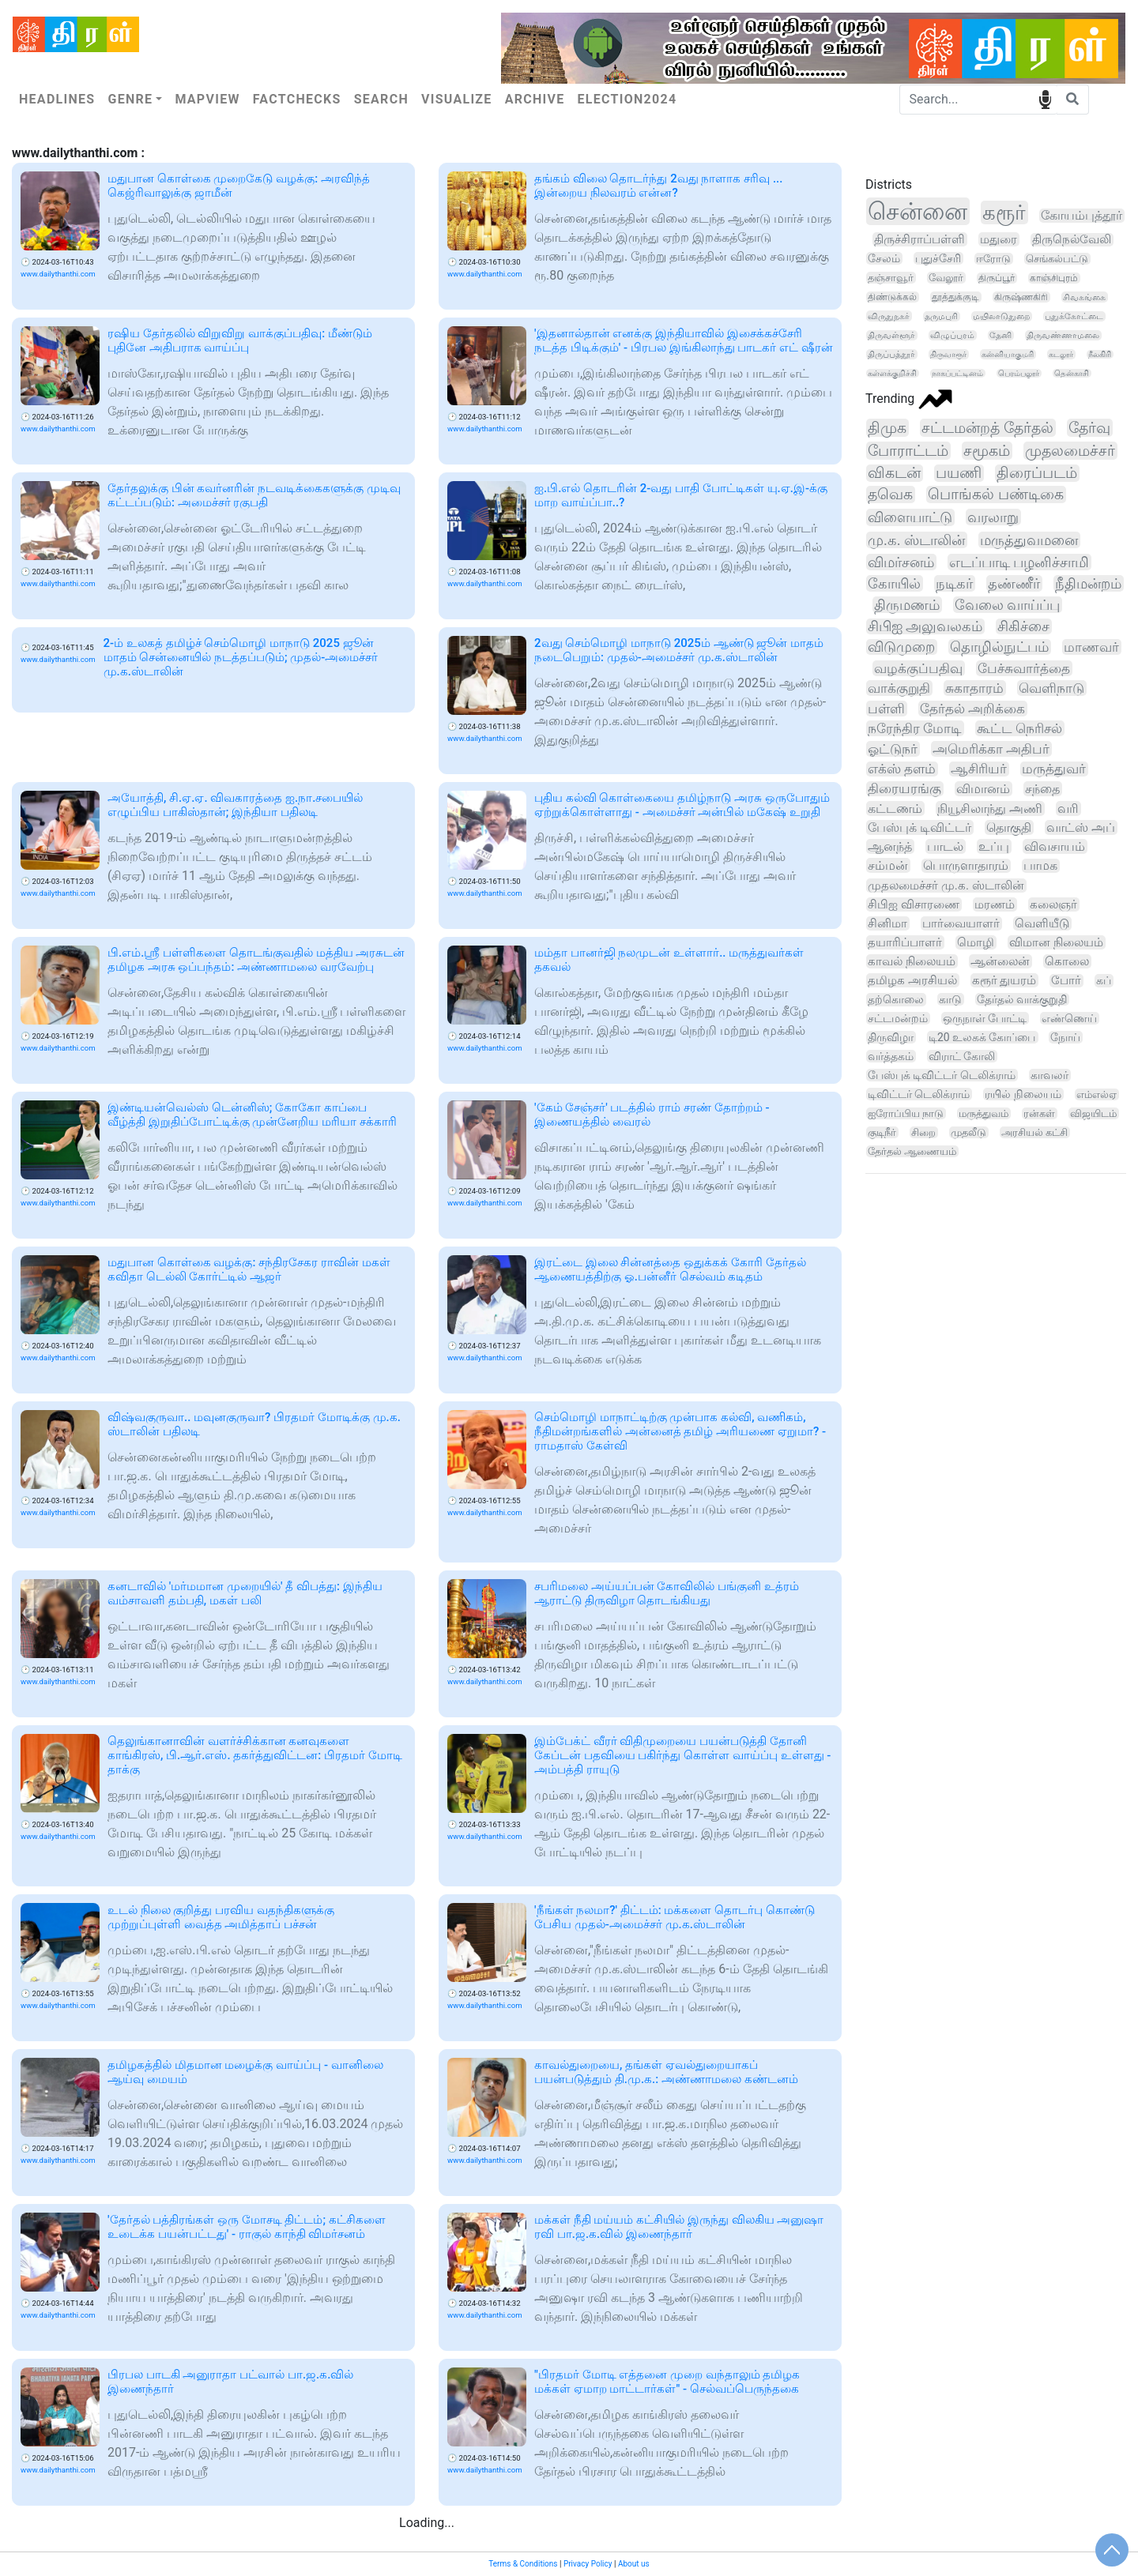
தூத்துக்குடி (955, 297)
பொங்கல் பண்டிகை (996, 494)
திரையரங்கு (904, 788)
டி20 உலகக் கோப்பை (982, 1037)
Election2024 (627, 99)
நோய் (1065, 1037)
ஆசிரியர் (979, 769)
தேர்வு (1089, 428)
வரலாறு (993, 517)
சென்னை (917, 211)
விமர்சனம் (901, 562)
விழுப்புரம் (952, 335)
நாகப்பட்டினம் (957, 373)
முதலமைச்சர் (1070, 451)
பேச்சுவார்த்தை (1024, 668)
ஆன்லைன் (1000, 961)
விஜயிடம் (1093, 1113)
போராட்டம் (908, 451)
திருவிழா (891, 1037)
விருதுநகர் (889, 316)
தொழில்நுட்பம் (999, 647)
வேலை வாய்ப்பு (1007, 604)
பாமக (1040, 866)
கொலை (1067, 961)
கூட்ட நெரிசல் (1019, 728)
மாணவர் (1091, 647)
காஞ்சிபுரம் (1054, 278)
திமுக (887, 428)
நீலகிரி (1099, 354)
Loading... (426, 2522)
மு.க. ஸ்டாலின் (916, 540)
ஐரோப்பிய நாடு (906, 1113)
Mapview (207, 99)
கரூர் (1004, 212)
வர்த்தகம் (891, 1056)
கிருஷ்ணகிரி (1021, 297)
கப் (1103, 980)
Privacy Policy (587, 2563)
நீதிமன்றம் (1088, 583)
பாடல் (945, 846)
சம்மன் (888, 865)
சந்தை (1042, 788)
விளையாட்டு (910, 517)
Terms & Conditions (522, 2563)
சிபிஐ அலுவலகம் (925, 626)
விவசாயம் (1054, 846)
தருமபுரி (941, 316)
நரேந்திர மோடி (915, 728)
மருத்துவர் (1054, 769)
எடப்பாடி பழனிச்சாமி (1019, 562)
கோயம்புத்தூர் (1081, 216)
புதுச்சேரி (938, 258)
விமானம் (983, 788)
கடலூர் (1061, 354)
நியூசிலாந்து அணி (989, 808)
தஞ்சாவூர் (891, 278)
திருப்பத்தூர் (891, 354)
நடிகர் (954, 583)
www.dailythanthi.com (58, 273)
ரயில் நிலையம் (1023, 1094)
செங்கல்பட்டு (1057, 259)
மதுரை (998, 239)
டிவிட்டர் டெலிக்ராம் (919, 1094)
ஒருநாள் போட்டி (985, 1018)
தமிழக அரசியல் (912, 980)
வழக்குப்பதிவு (918, 668)
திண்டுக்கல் (892, 297)
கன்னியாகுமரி (1008, 354)
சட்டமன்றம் (898, 1018)
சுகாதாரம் (974, 688)
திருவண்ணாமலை (1063, 335)
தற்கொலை (896, 999)
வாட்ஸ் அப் (1080, 827)
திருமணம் (907, 604)
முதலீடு (968, 1132)
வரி (1068, 808)
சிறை (923, 1132)
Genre (130, 99)
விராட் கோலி (962, 1056)
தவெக (890, 494)
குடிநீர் (882, 1132)
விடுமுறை (901, 647)
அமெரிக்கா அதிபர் (991, 749)
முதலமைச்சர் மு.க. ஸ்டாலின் (946, 885)
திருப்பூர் (996, 278)
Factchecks (297, 99)
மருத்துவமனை (1029, 540)
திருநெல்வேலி (1071, 239)
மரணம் (994, 904)
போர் (1066, 980)
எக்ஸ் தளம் (902, 769)
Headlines (57, 99)
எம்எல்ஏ (1096, 1094)
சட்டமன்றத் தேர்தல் (987, 428)
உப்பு (993, 846)
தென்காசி (1071, 373)
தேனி (1000, 335)
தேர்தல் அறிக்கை (972, 708)
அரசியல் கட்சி (1034, 1132)
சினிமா (887, 923)
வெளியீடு (1042, 923)
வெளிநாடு (1051, 688)
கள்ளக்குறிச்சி (892, 373)
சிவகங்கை (1084, 297)
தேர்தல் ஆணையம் (912, 1151)
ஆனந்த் (890, 846)
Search (381, 99)
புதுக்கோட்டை (1074, 316)
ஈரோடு (993, 259)
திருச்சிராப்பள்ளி (919, 239)
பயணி (959, 473)
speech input (1045, 98)
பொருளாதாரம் (965, 866)
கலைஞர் (1053, 904)
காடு (950, 999)
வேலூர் (946, 278)
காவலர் (1049, 1075)
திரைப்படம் (1037, 473)
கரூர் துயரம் (1004, 980)
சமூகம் (986, 451)
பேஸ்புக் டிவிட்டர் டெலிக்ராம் (942, 1075)
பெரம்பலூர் (1018, 373)
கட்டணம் (895, 808)
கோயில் (894, 583)
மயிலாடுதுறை (1001, 316)
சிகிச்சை (1023, 626)
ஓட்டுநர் (893, 749)
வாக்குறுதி (899, 688)
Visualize (456, 99)
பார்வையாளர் (961, 923)
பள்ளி (886, 708)
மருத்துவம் (983, 1113)
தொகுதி (1008, 827)
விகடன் (894, 473)
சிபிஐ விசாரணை (913, 904)
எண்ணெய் (1069, 1018)
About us (634, 2563)
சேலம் (884, 258)
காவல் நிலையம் (911, 961)
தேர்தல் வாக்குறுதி (1022, 999)
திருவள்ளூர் (891, 335)
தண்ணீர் (1014, 583)
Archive (535, 99)
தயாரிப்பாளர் (905, 942)
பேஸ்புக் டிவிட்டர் (919, 827)
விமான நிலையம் (1056, 942)
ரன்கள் (1039, 1113)
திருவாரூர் (948, 354)
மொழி (975, 942)
